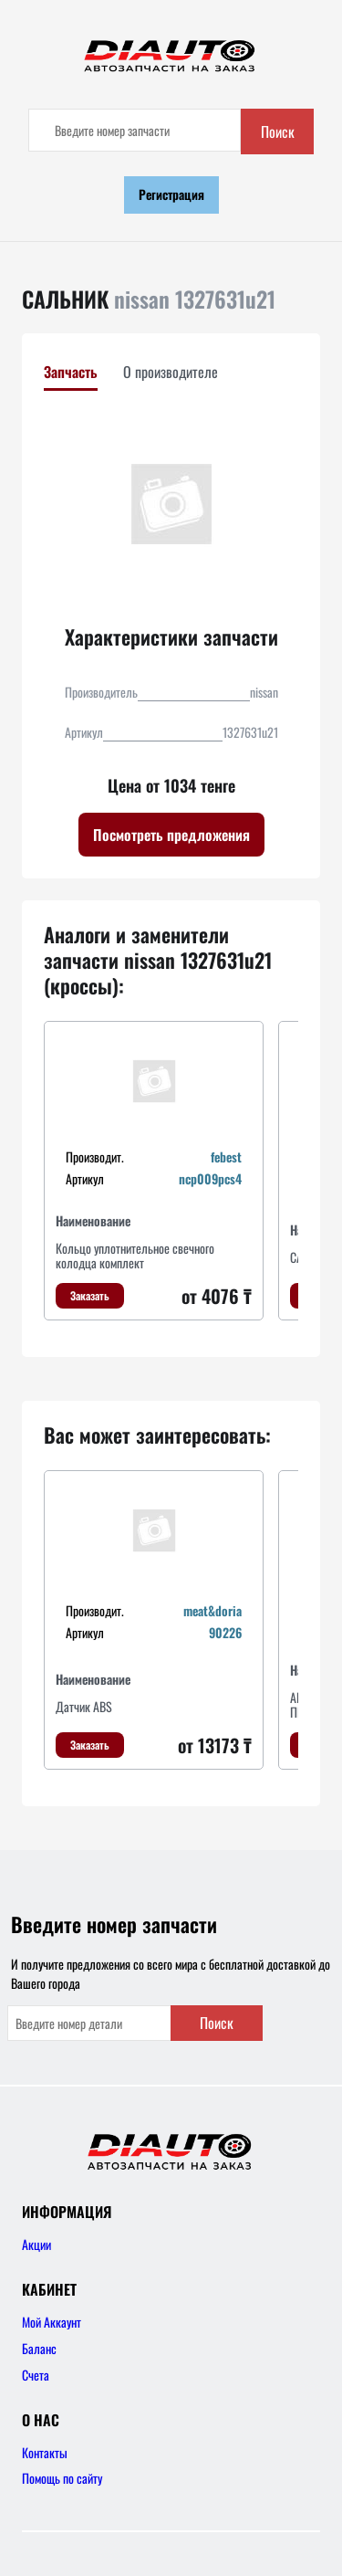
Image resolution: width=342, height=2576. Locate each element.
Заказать (89, 1295)
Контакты (44, 2452)
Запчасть (71, 372)
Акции (36, 2244)
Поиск (278, 131)
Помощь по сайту (62, 2477)
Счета (35, 2374)
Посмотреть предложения (171, 835)
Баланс (39, 2348)
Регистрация (171, 194)
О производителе (170, 372)
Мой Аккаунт (51, 2321)
